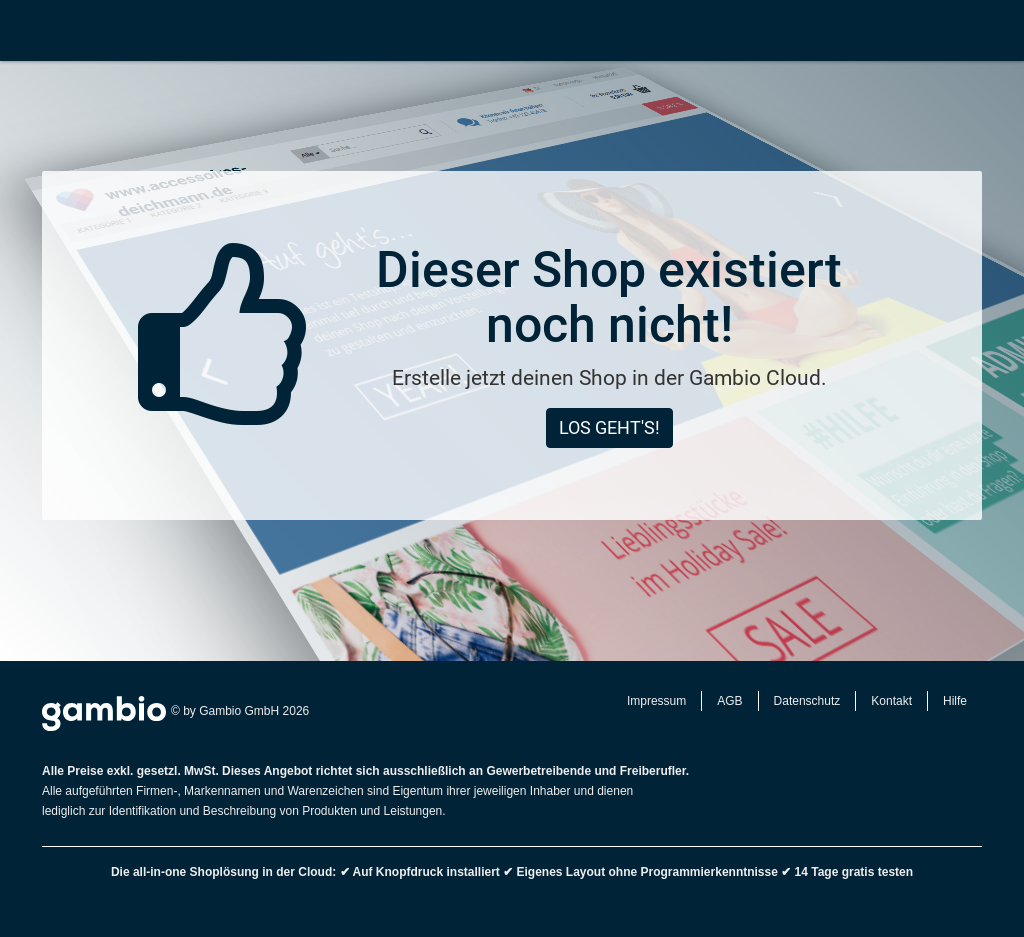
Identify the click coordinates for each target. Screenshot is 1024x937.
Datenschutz (807, 701)
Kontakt (891, 701)
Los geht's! (609, 427)
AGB (729, 701)
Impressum (656, 701)
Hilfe (955, 701)
